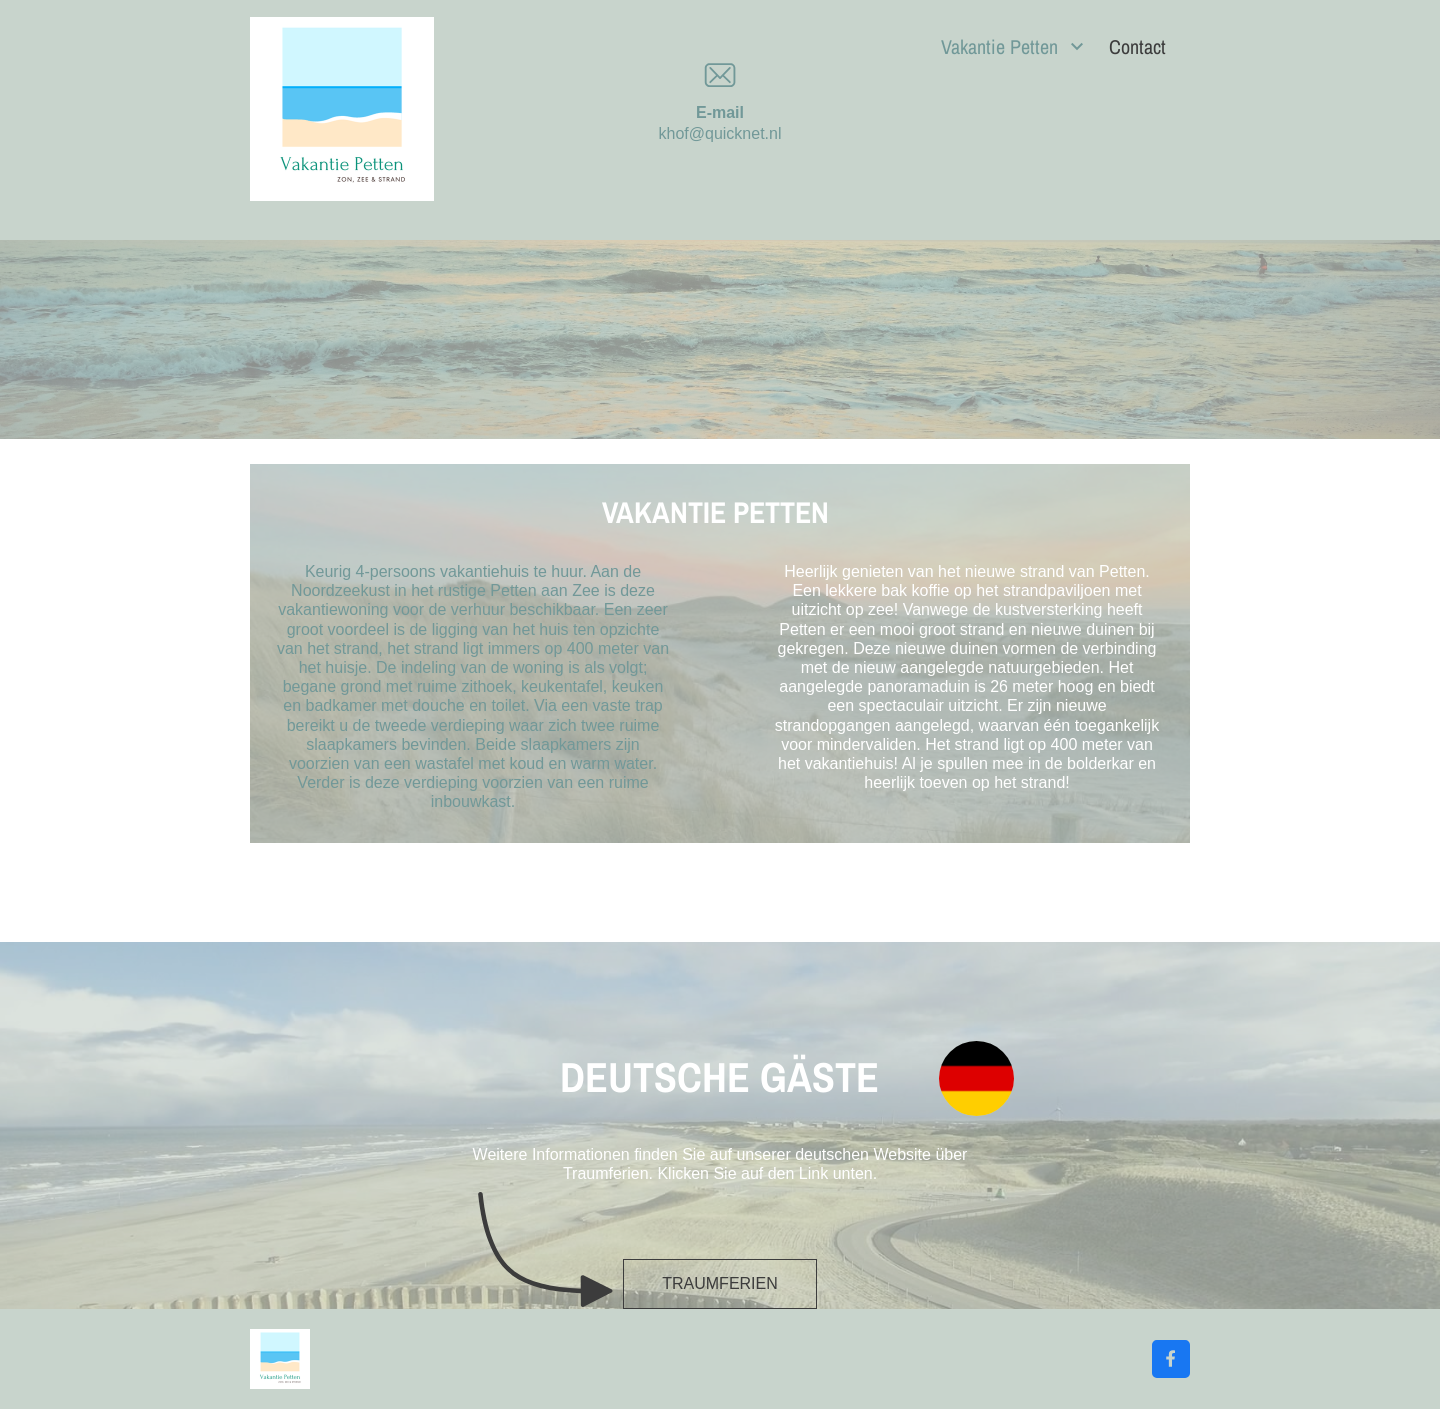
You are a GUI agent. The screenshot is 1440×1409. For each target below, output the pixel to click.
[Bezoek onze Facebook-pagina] (1171, 1359)
